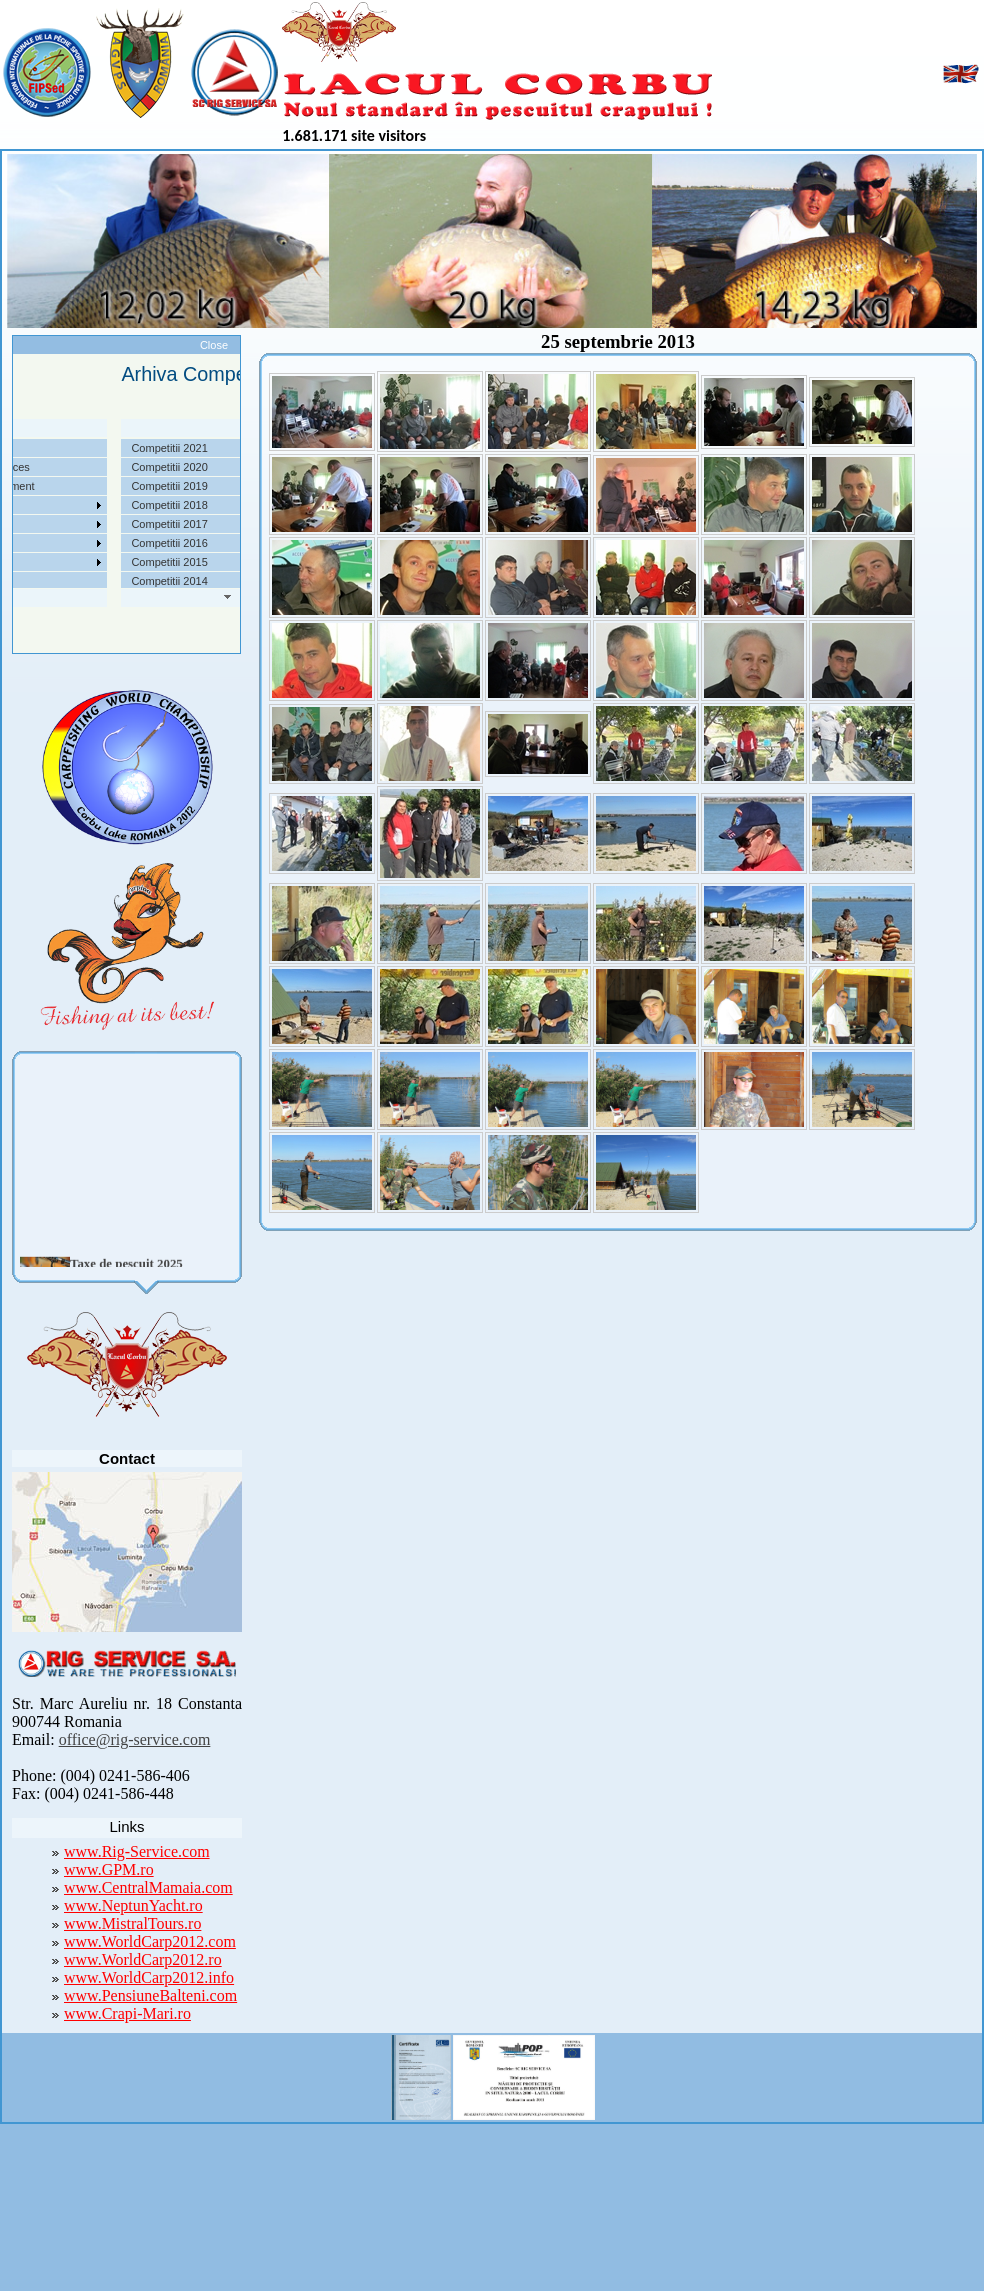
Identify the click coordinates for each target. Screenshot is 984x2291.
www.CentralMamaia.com (148, 1887)
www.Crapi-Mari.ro (127, 2013)
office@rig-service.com (135, 1739)
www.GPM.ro (109, 1869)
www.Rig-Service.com (137, 1851)
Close (214, 345)
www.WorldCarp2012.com (150, 1941)
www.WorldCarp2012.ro (143, 1959)
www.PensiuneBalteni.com (150, 1995)
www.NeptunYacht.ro (133, 1905)
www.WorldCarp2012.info (149, 1977)
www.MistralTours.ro (132, 1923)
